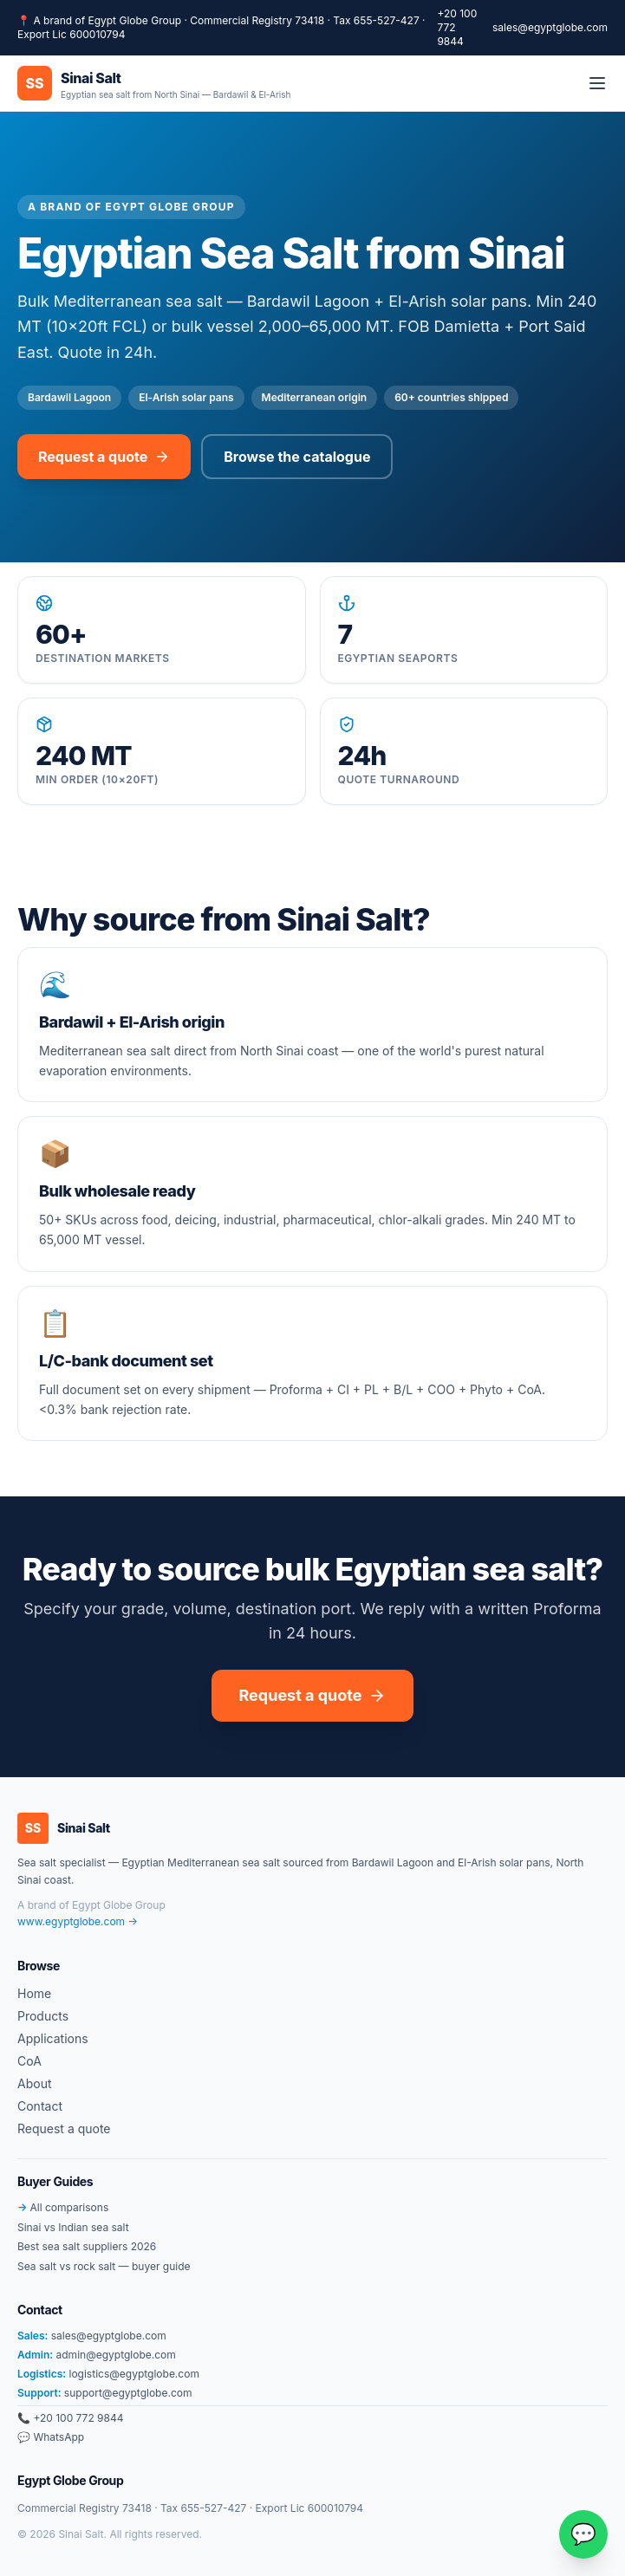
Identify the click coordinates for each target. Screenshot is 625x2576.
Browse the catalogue (297, 456)
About (34, 2083)
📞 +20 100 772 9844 (70, 2417)
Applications (52, 2038)
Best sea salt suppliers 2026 (86, 2246)
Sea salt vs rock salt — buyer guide (104, 2266)
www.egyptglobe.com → (77, 1921)
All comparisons (62, 2207)
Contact (39, 2106)
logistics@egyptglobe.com (108, 2373)
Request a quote (104, 456)
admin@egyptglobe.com (96, 2354)
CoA (29, 2061)
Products (42, 2015)
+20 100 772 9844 (457, 27)
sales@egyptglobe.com (550, 27)
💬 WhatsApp (50, 2436)
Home (34, 1993)
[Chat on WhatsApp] (583, 2534)
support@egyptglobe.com (104, 2392)
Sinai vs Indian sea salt (73, 2227)
